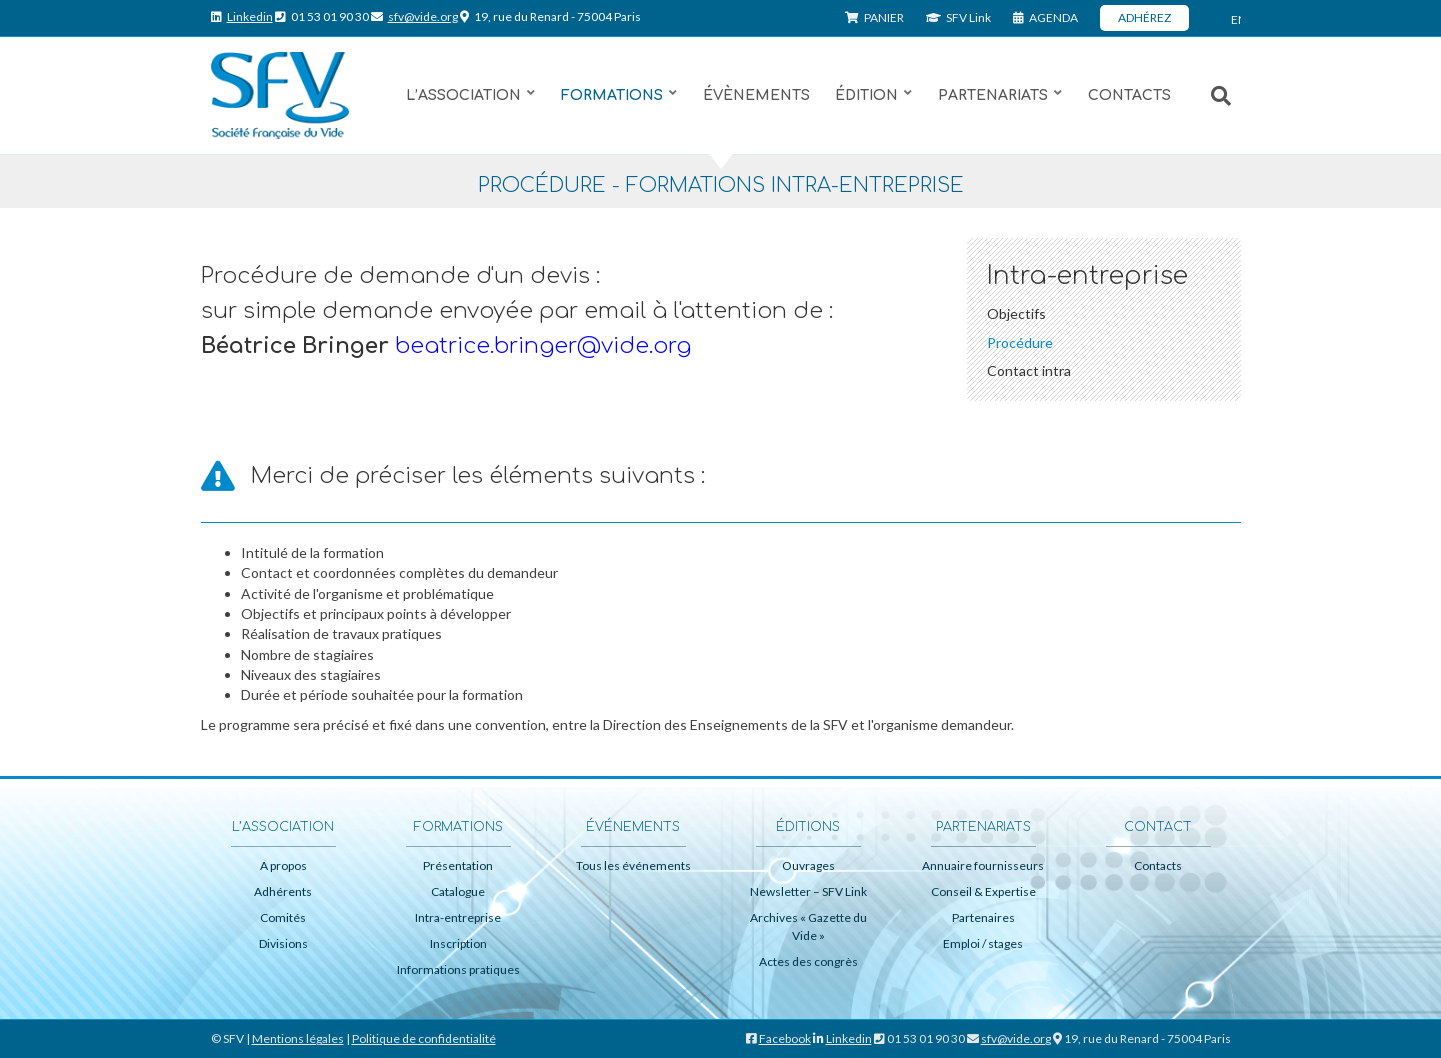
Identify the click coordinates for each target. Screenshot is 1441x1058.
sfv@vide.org (423, 16)
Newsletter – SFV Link (808, 891)
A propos (283, 865)
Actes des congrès (808, 961)
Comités (283, 917)
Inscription (458, 943)
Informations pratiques (458, 969)
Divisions (283, 943)
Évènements (756, 95)
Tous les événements (633, 865)
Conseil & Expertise (983, 891)
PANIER (874, 17)
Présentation (458, 865)
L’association (463, 95)
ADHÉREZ (1144, 17)
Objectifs (1016, 313)
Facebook (785, 1038)
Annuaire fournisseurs (983, 865)
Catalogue (458, 891)
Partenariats (993, 95)
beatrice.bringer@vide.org (543, 346)
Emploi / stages (983, 943)
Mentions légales (298, 1038)
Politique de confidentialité (424, 1038)
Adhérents (283, 891)
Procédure (1020, 342)
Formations (612, 95)
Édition (866, 95)
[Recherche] (1211, 96)
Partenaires (983, 917)
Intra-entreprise (458, 917)
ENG (1236, 19)
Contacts (1129, 95)
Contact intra (1029, 370)
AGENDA (1045, 17)
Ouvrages (808, 865)
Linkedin (250, 16)
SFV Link (958, 17)
